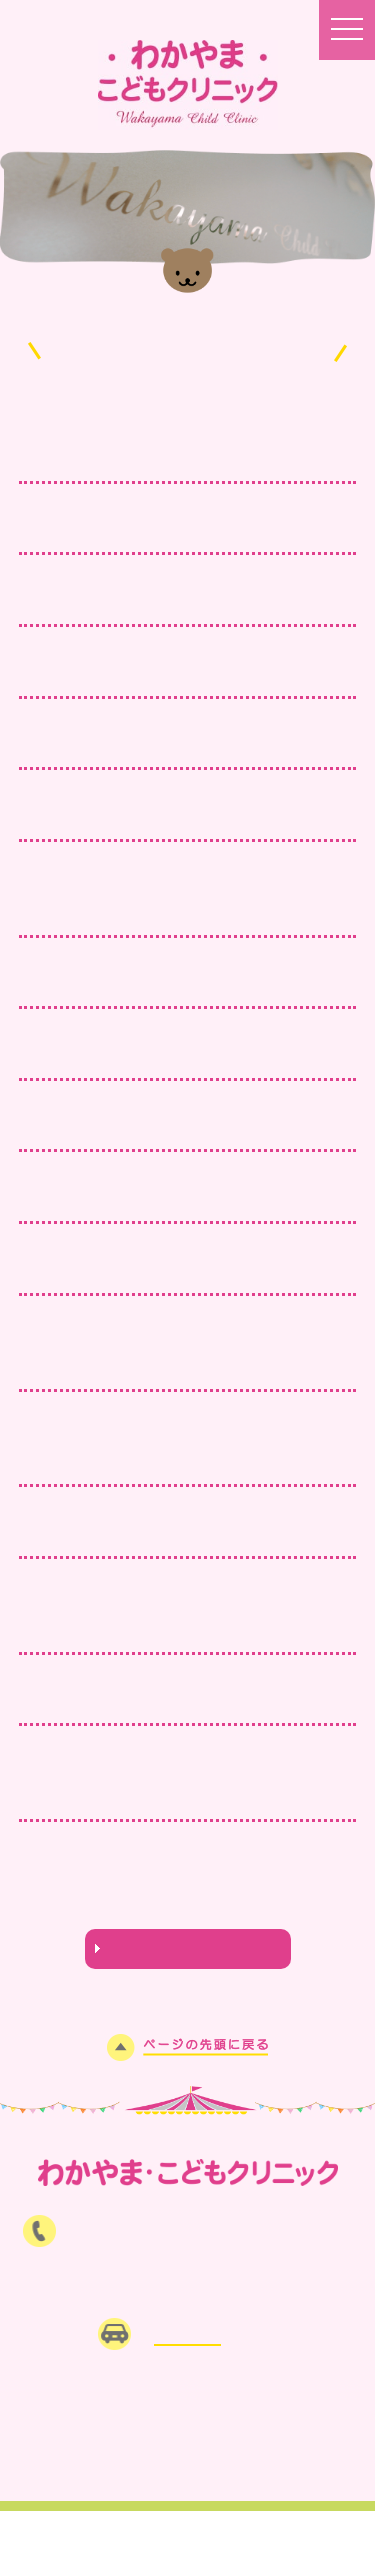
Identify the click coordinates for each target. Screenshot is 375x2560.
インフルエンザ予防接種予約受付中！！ (168, 1701)
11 (267, 1883)
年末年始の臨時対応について (127, 816)
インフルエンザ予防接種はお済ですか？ (168, 1056)
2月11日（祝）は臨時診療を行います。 (169, 530)
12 (295, 1883)
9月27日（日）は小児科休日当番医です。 (177, 1534)
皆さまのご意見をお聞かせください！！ (168, 602)
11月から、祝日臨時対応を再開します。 (171, 1270)
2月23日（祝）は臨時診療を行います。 (169, 458)
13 (323, 1883)
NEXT (187, 1905)
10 (240, 1883)
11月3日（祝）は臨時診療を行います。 (169, 1199)
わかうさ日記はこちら (188, 1949)
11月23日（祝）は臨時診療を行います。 (175, 984)
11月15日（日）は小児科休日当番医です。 (183, 1127)
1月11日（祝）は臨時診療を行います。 (169, 745)
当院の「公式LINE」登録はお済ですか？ (172, 673)
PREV (61, 1883)
